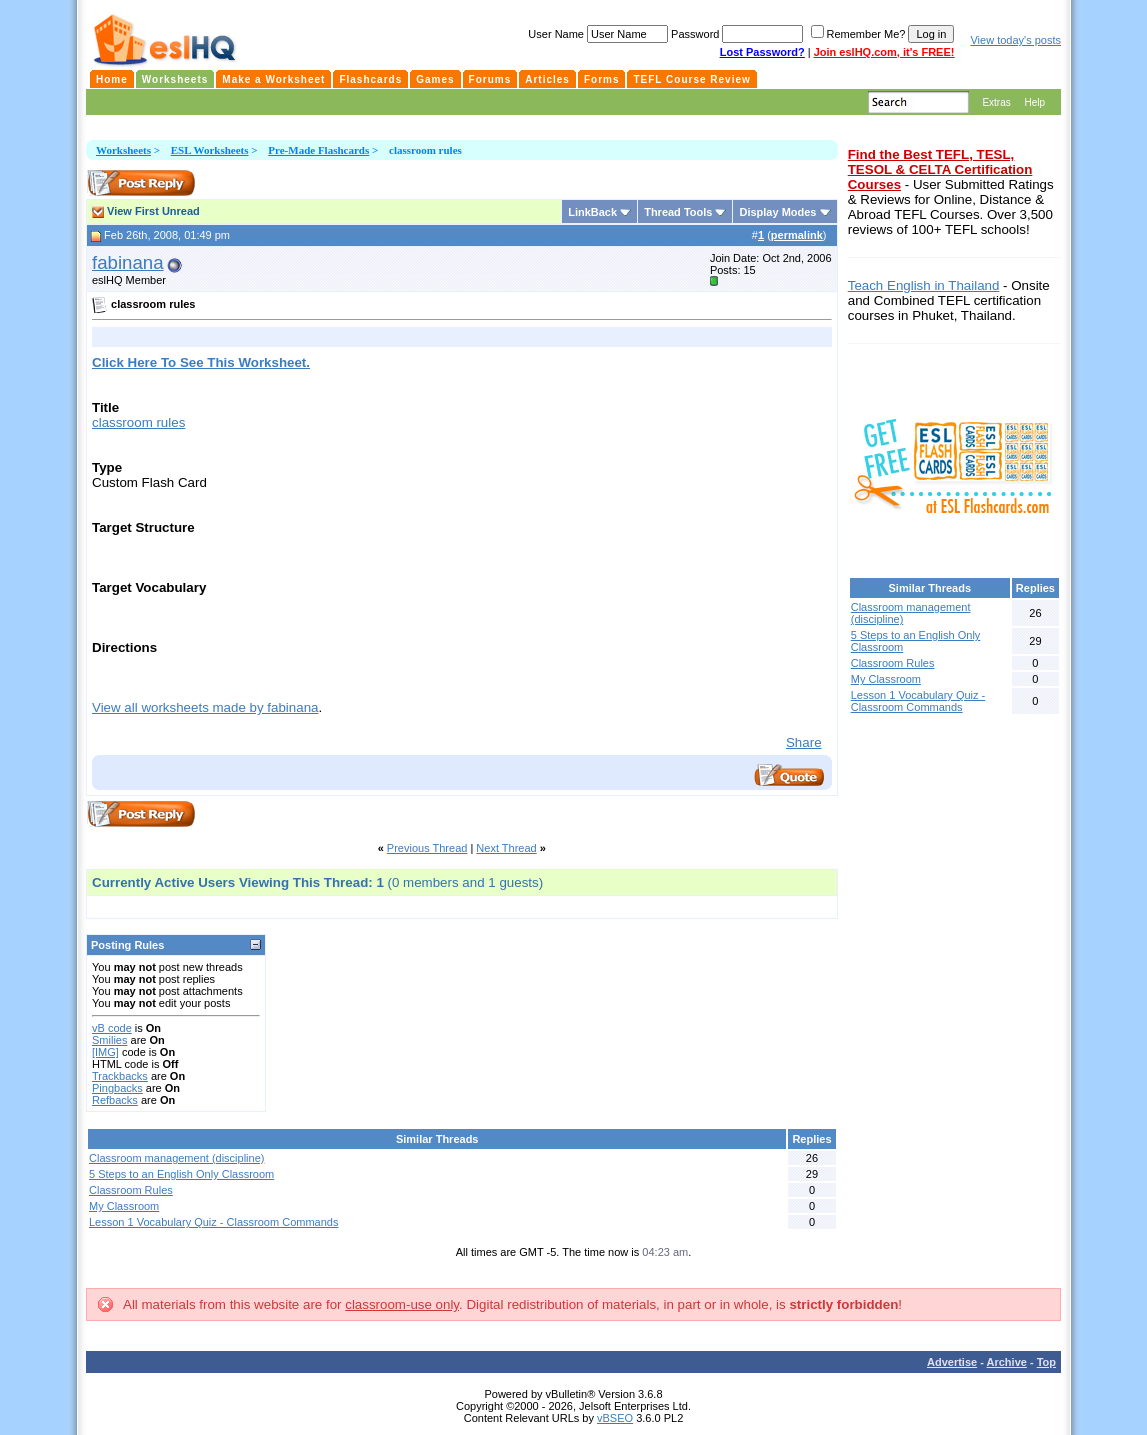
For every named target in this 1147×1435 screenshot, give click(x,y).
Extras (996, 102)
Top (1046, 1362)
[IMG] (105, 1052)
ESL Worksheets (210, 150)
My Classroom (124, 1206)
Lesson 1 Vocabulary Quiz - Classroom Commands (213, 1222)
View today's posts (1015, 40)
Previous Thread (427, 848)
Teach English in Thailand (924, 285)
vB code (112, 1028)
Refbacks (115, 1100)
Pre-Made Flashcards (318, 150)
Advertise (952, 1362)
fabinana (128, 262)
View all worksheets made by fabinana (205, 707)
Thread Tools (678, 212)
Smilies (109, 1040)
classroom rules (138, 422)
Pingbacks (117, 1088)
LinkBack (592, 212)
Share (804, 742)
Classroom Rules (131, 1190)
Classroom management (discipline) (176, 1158)
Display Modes (777, 212)
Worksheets (123, 150)
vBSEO (615, 1418)
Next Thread (506, 848)
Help (1034, 102)
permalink (797, 235)
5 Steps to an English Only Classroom (181, 1174)
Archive (1007, 1362)
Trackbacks (120, 1076)
